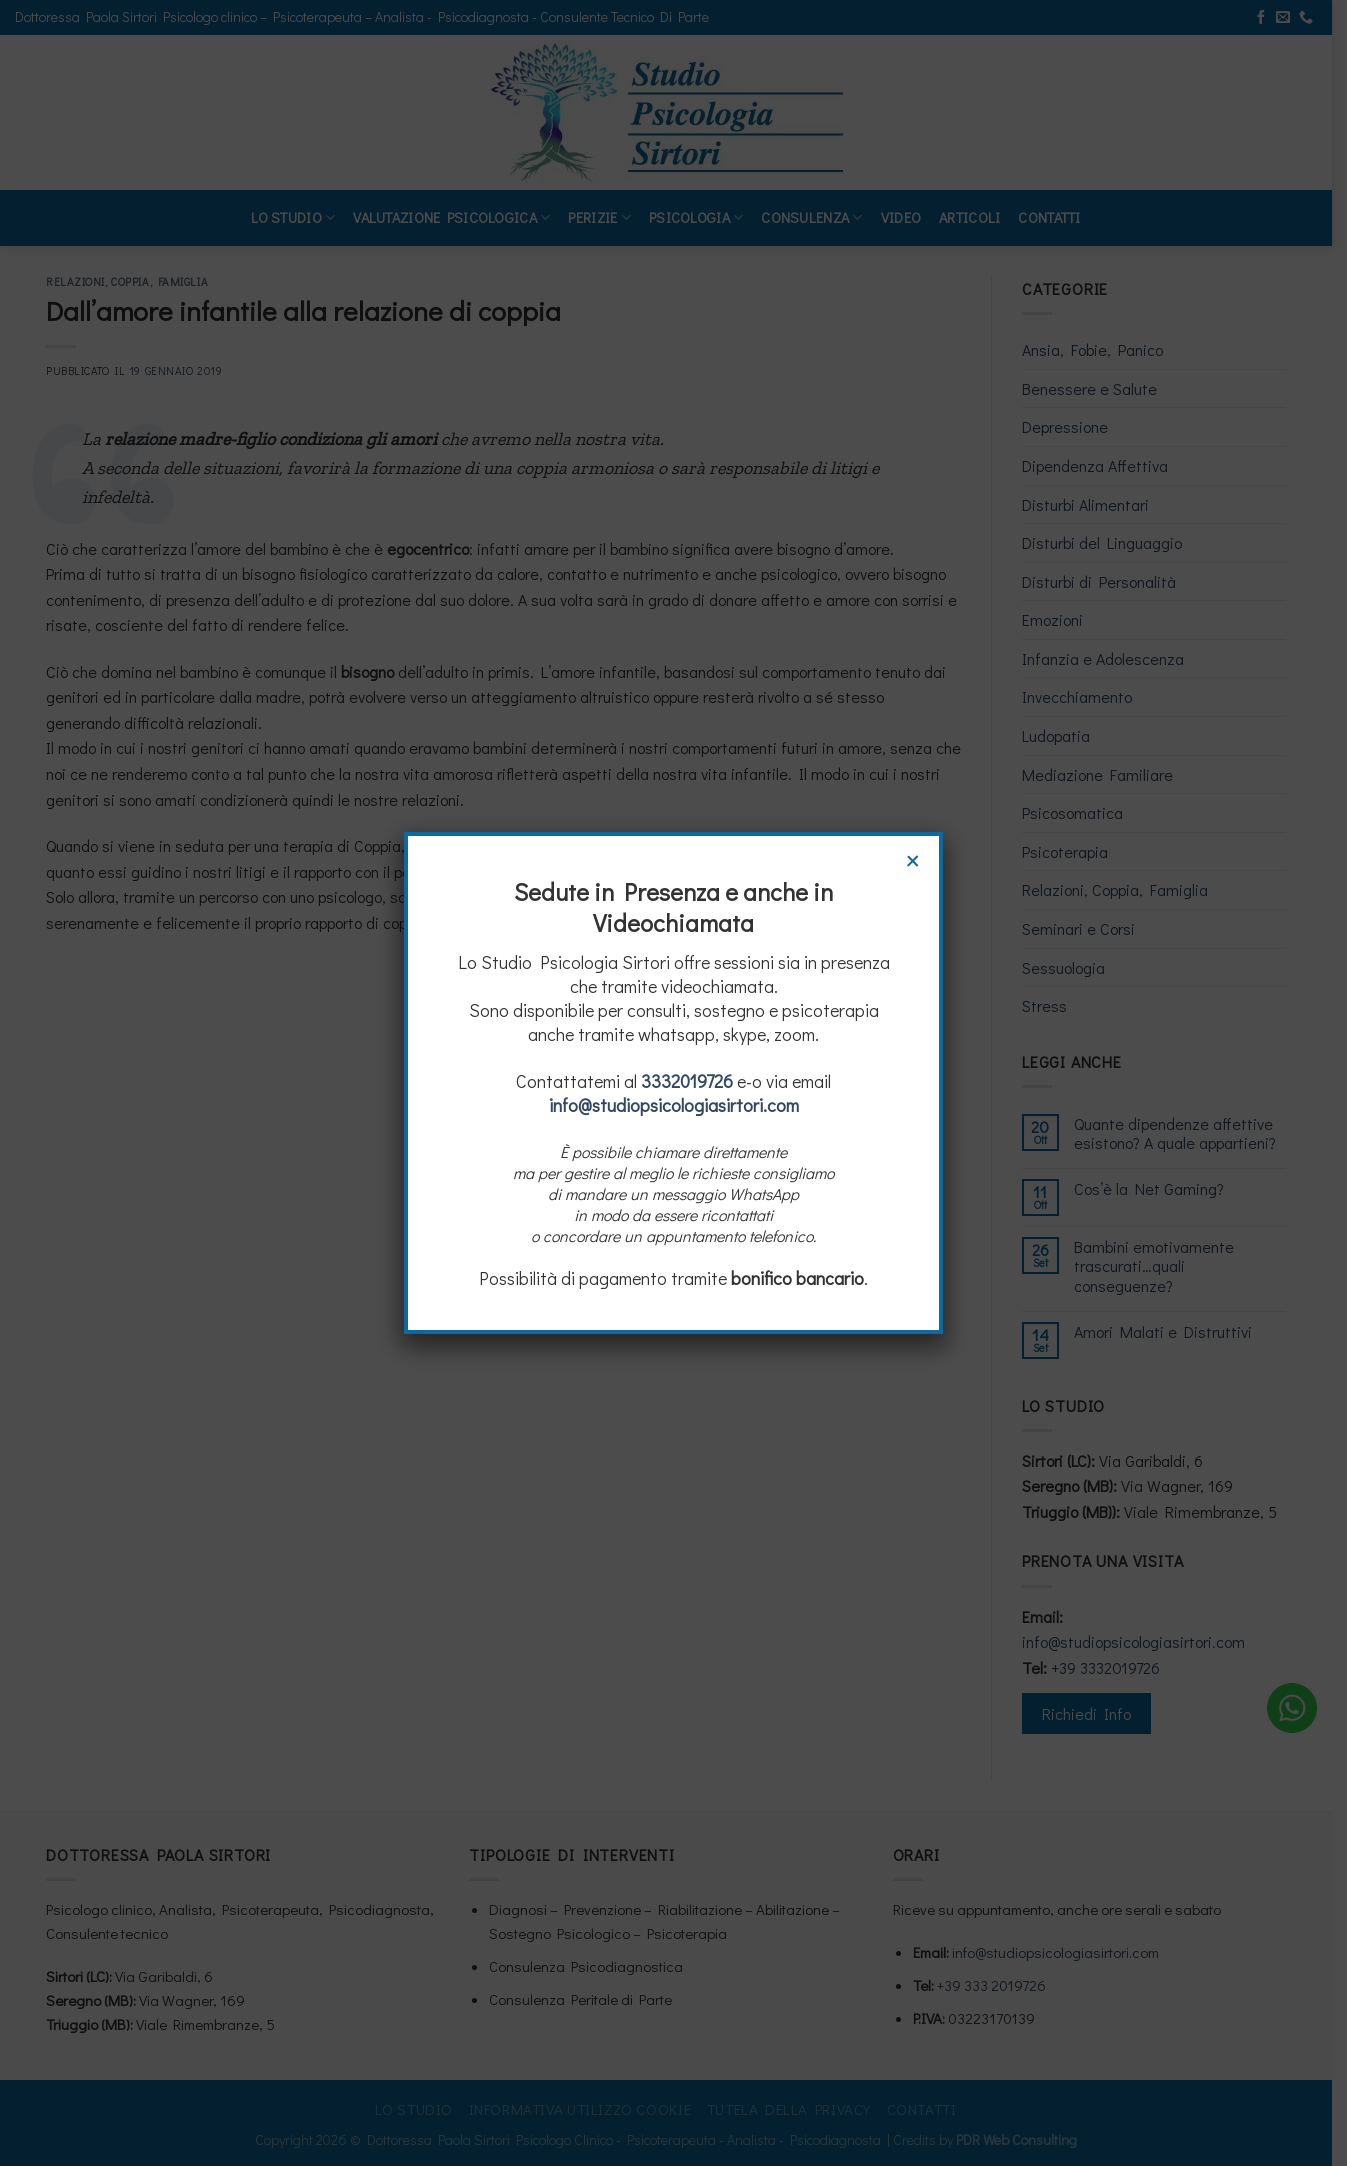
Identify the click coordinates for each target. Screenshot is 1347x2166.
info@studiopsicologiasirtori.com (674, 1105)
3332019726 (687, 1081)
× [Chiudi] (913, 858)
